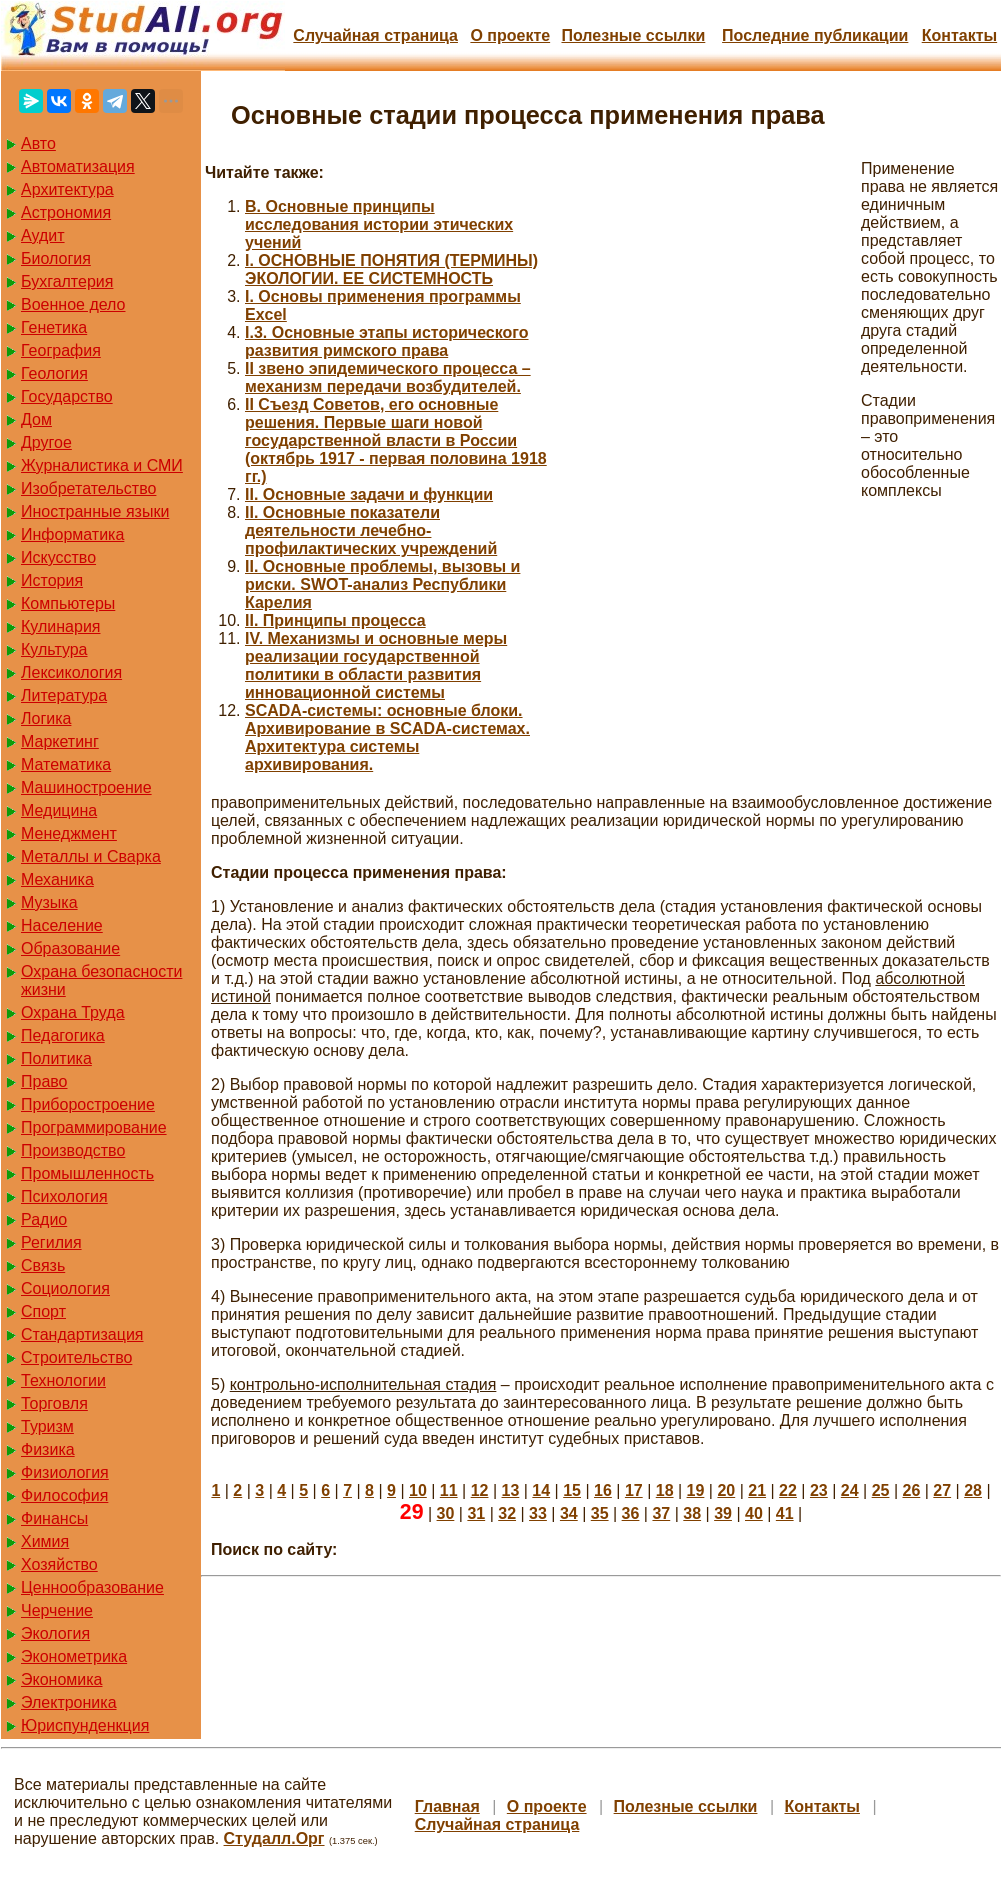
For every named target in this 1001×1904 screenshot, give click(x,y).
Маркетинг (60, 741)
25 (881, 1490)
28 (973, 1490)
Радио (44, 1219)
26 (911, 1490)
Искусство (58, 557)
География (61, 350)
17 (634, 1490)
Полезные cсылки (633, 35)
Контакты (959, 35)
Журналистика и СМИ (102, 465)
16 (603, 1490)
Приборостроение (88, 1104)
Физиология (65, 1472)
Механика (57, 879)
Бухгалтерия (67, 281)
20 (726, 1490)
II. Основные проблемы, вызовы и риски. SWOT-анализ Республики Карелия (382, 584)
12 (480, 1490)
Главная (447, 1806)
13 (511, 1490)
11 (449, 1490)
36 (631, 1513)
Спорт (43, 1311)
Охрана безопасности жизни (101, 980)
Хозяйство (59, 1564)
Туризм (47, 1426)
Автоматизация (78, 166)
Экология (55, 1633)
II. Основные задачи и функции (369, 494)
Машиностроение (86, 787)
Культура (54, 649)
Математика (66, 764)
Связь (43, 1265)
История (52, 580)
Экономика (62, 1679)
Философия (64, 1495)
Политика (56, 1058)
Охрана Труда (73, 1012)
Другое (46, 442)
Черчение (57, 1610)
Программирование (94, 1127)
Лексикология (71, 672)
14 (541, 1490)
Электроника (69, 1702)
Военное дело (73, 304)
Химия (45, 1541)
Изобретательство (88, 488)
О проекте (510, 35)
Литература (64, 695)
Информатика (72, 534)
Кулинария (60, 626)
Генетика (54, 327)
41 (785, 1513)
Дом (36, 419)
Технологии (63, 1380)
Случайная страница (375, 35)
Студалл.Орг (274, 1838)
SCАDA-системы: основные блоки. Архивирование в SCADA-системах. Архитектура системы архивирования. (387, 737)
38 (692, 1513)
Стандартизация (82, 1334)
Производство (73, 1150)
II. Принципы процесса (335, 620)
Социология (65, 1288)
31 (476, 1513)
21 (757, 1490)
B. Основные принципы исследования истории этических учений (379, 224)
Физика (48, 1449)
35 (600, 1513)
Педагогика (63, 1035)
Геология (54, 373)
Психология (64, 1196)
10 (418, 1490)
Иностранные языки (95, 511)
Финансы (54, 1518)
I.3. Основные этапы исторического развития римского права (387, 341)
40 (754, 1513)
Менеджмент (69, 833)
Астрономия (66, 212)
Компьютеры (68, 603)
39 (723, 1513)
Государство (67, 396)
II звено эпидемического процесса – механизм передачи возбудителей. (388, 377)
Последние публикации (815, 35)
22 (788, 1490)
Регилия (51, 1242)
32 (507, 1513)
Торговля (54, 1403)
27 (942, 1490)
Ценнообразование (92, 1587)
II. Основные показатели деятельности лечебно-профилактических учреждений (371, 530)
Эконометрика (74, 1656)
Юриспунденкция (85, 1725)
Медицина (59, 810)
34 (569, 1513)
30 (446, 1513)
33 (538, 1513)
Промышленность (87, 1173)
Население (62, 925)
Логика (46, 718)
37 (661, 1513)
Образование (70, 948)
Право (44, 1081)
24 (850, 1490)
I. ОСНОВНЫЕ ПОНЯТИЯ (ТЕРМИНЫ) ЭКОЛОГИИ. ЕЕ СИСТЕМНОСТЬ (391, 269)
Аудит (43, 235)
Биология (56, 258)
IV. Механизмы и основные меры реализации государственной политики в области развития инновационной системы (376, 665)
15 (572, 1490)
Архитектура (67, 189)
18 (665, 1490)
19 (696, 1490)
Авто (38, 143)
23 (819, 1490)
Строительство (76, 1357)
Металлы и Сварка (91, 856)
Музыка (49, 902)
